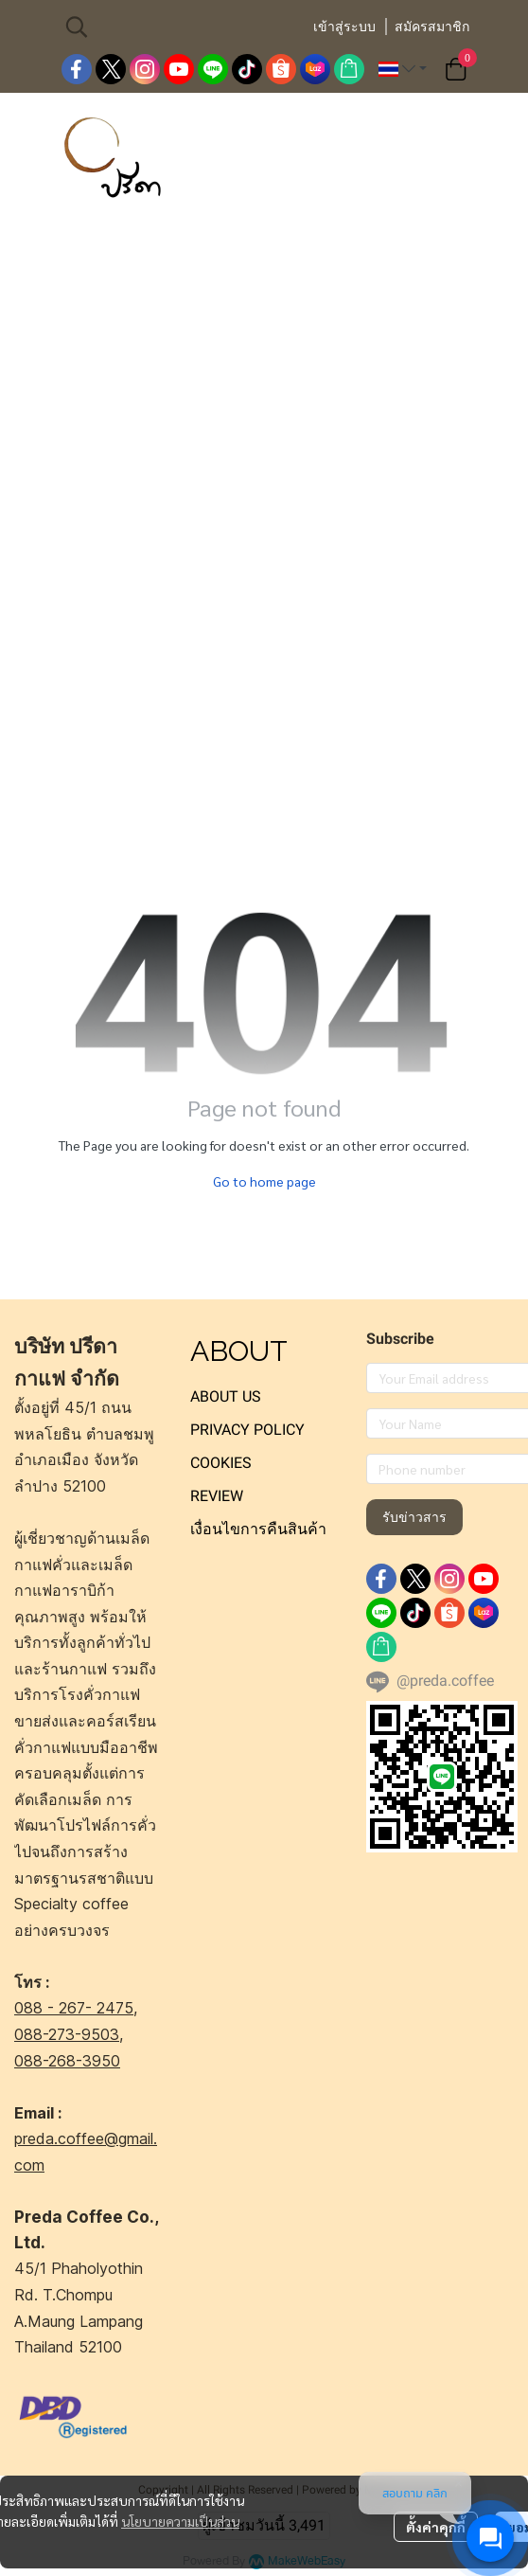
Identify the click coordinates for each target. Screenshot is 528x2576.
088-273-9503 (66, 2034)
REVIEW (216, 1496)
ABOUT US (225, 1396)
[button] (179, 26)
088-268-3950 (67, 2060)
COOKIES (221, 1463)
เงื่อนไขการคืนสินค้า (258, 1529)
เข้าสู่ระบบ (344, 26)
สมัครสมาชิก (432, 26)
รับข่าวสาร (414, 1517)
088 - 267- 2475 (73, 2007)
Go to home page (264, 1181)
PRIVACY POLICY (247, 1430)
